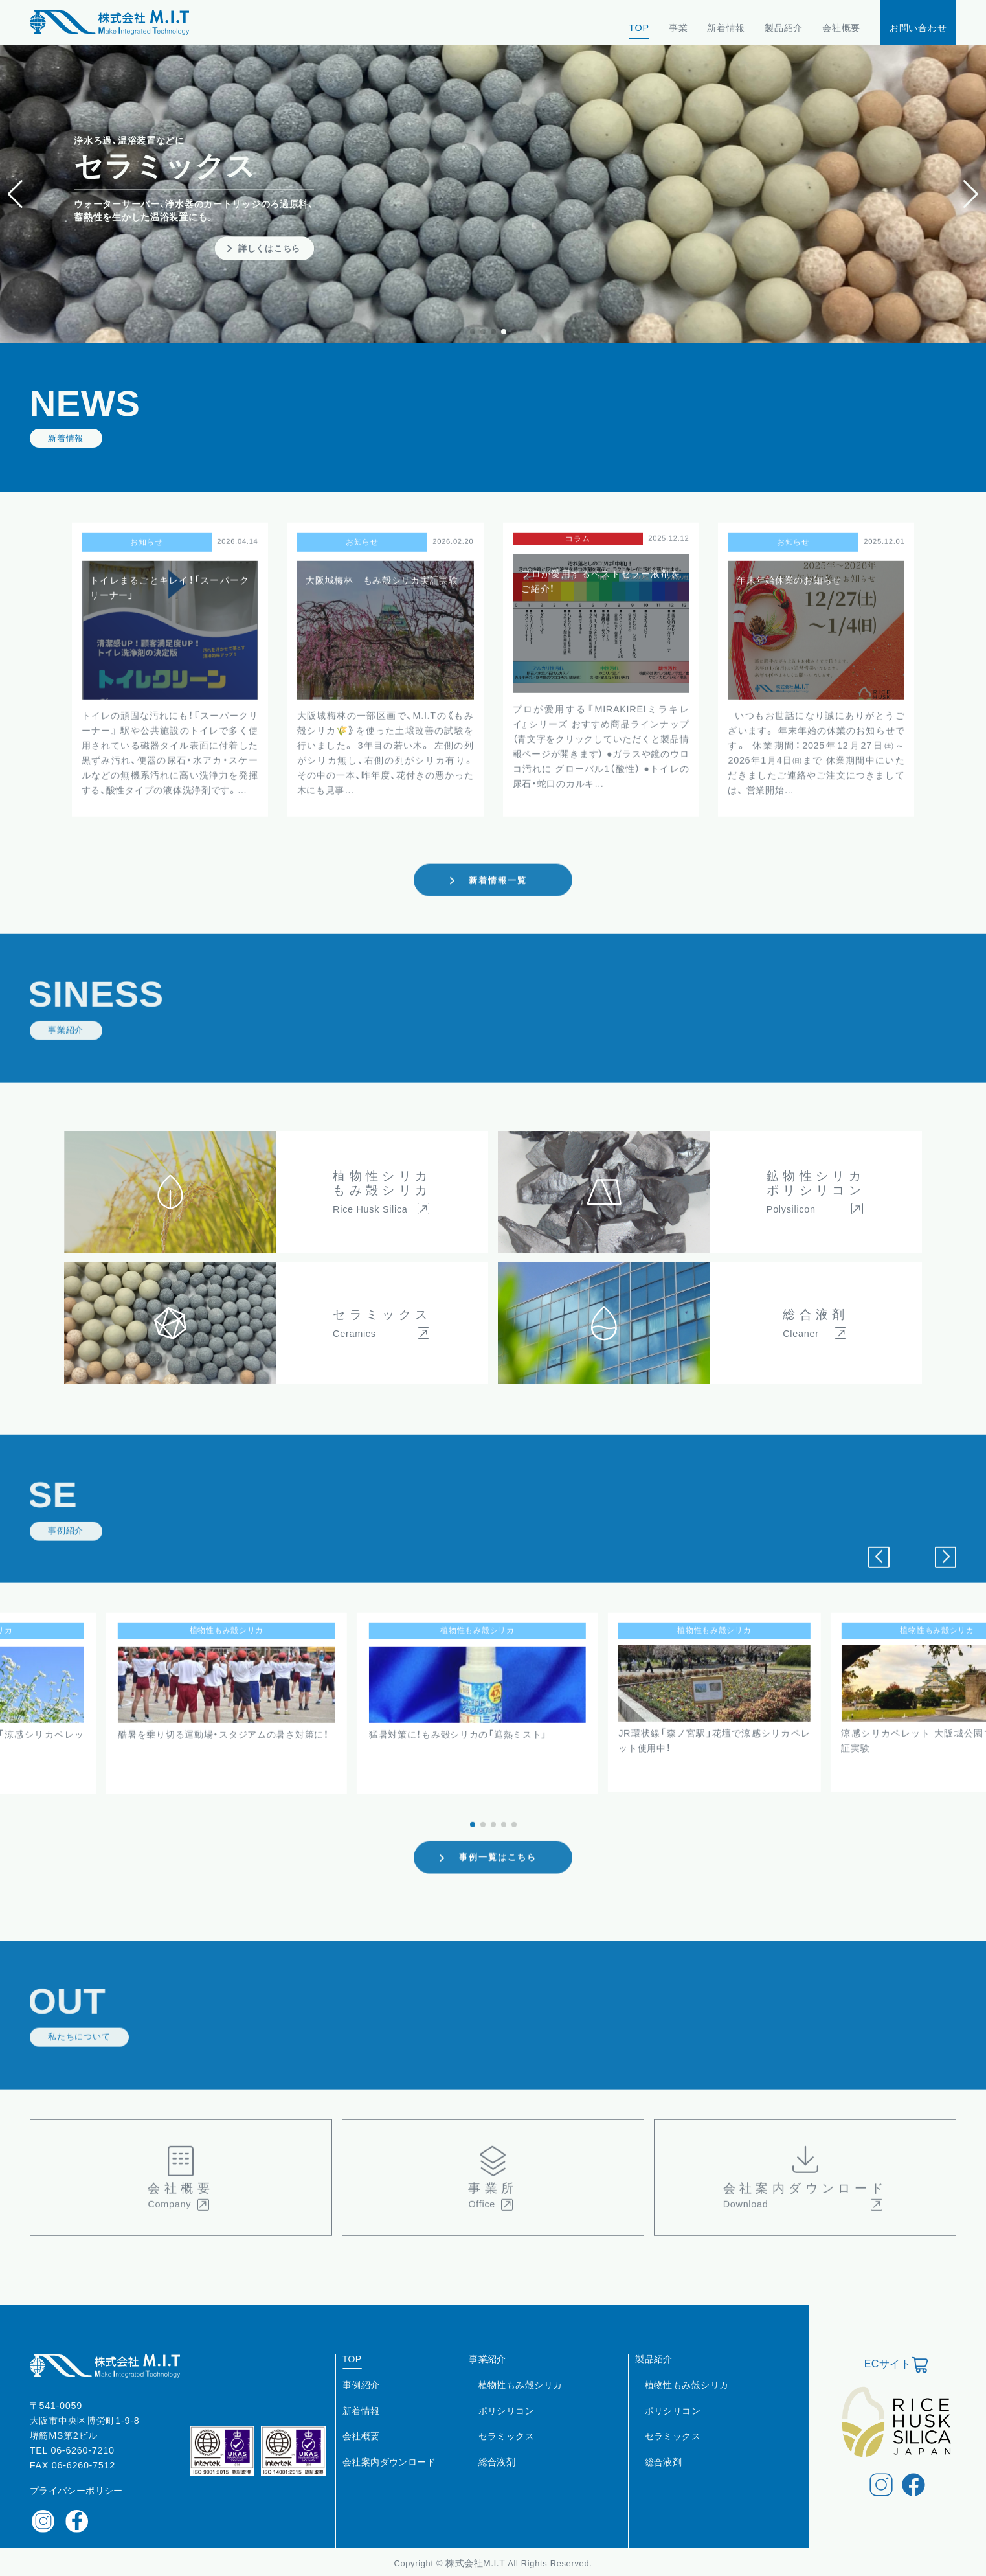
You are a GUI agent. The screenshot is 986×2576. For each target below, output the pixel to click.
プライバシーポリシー (76, 2487)
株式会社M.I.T (476, 2560)
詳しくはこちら (269, 248)
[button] (971, 194)
